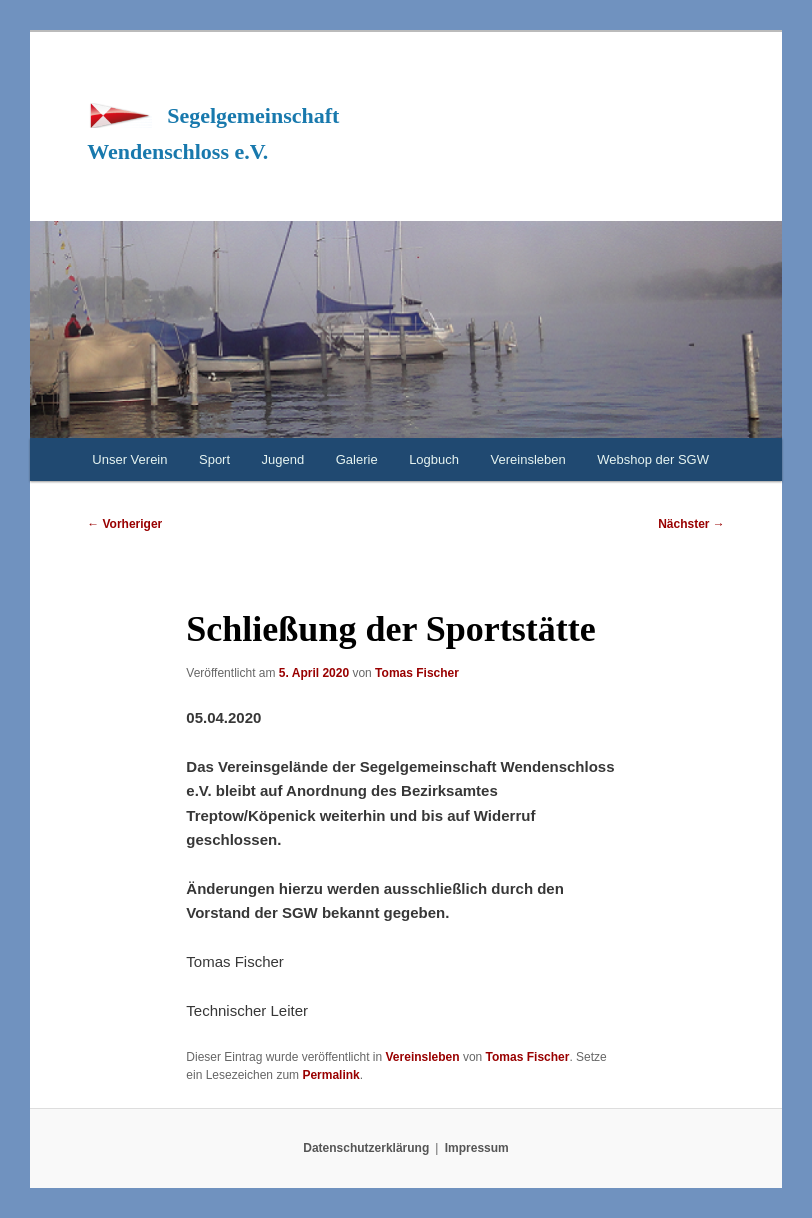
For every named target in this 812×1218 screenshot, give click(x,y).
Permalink (330, 1075)
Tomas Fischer (417, 673)
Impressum (477, 1148)
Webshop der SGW (653, 459)
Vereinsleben (528, 459)
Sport (214, 459)
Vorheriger (124, 524)
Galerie (357, 459)
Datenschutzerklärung (366, 1148)
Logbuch (434, 459)
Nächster (691, 524)
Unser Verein (129, 459)
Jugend (283, 459)
